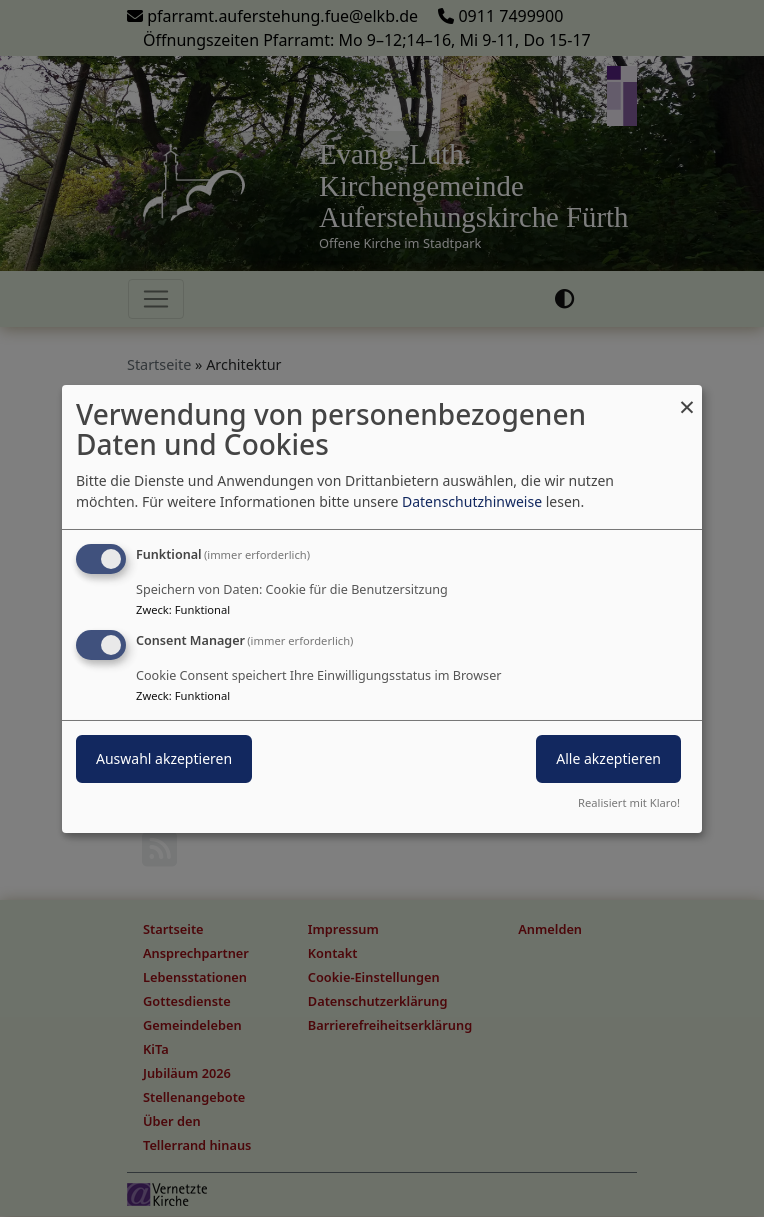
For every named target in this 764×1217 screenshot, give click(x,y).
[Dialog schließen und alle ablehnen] (687, 396)
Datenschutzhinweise (472, 501)
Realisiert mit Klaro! (629, 802)
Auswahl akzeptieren (164, 758)
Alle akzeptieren (608, 758)
